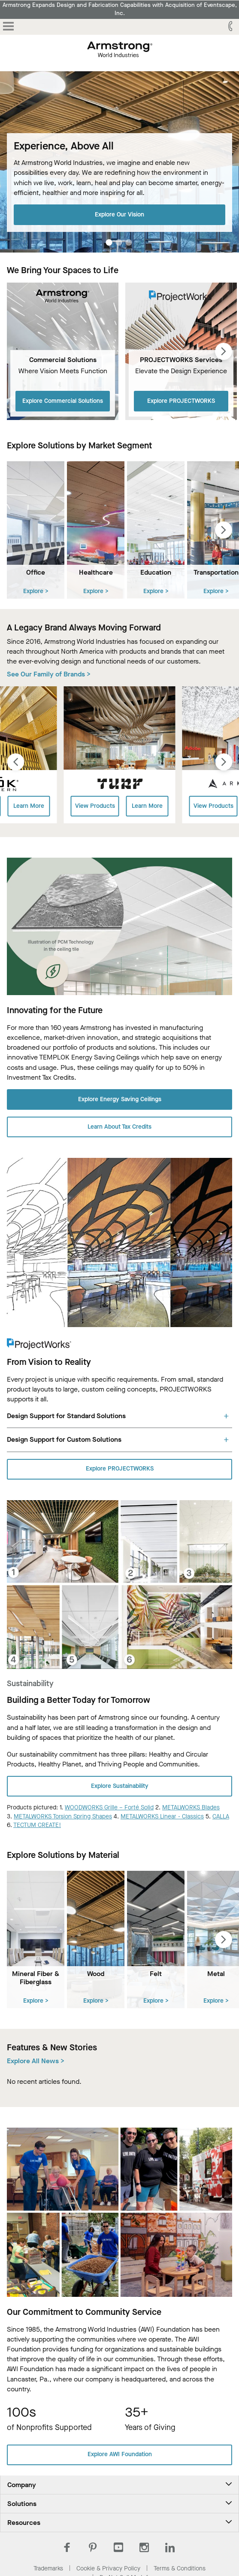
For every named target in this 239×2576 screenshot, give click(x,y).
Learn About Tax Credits (119, 1127)
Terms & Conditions (180, 2568)
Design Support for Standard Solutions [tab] (66, 1415)
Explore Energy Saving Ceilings (119, 1099)
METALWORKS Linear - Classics (162, 1816)
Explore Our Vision (119, 214)
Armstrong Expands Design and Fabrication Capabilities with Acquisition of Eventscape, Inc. (120, 9)
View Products (95, 806)
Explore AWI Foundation (120, 2454)
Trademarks (48, 2568)
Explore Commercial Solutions (62, 401)
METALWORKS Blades (191, 1807)
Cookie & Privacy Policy (108, 2568)
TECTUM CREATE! (37, 1825)
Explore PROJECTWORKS (181, 401)
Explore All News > (35, 2060)
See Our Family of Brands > (49, 674)
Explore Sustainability (119, 1786)
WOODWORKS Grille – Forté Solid (109, 1807)
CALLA (220, 1816)
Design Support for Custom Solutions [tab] (64, 1439)
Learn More (28, 806)
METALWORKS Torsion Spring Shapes (63, 1816)
